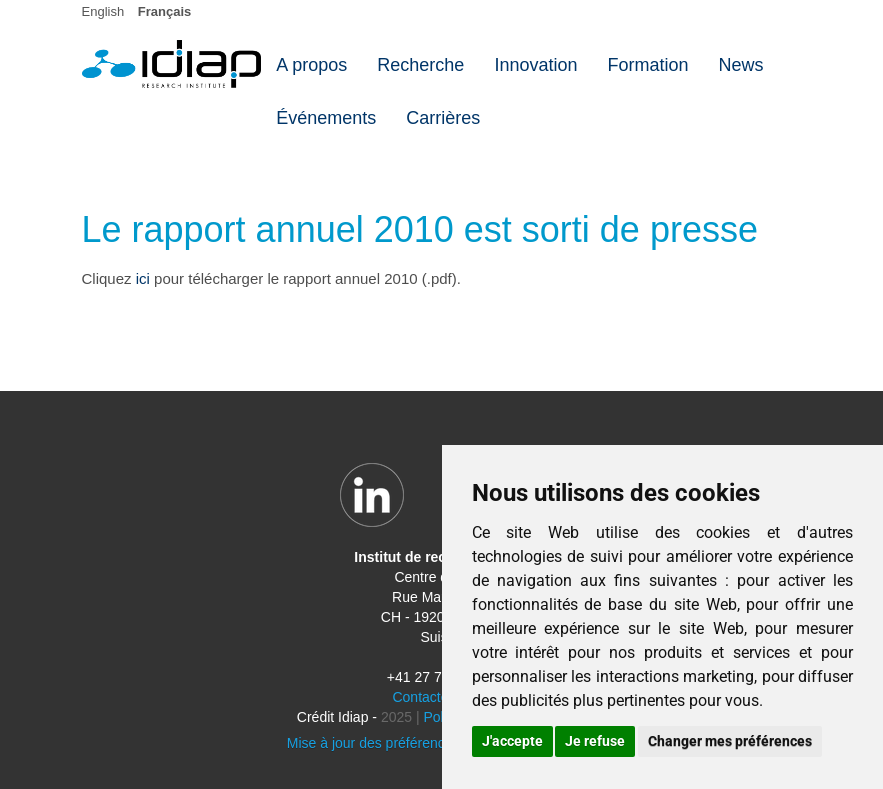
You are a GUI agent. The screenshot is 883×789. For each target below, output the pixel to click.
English (103, 11)
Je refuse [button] (595, 741)
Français (164, 11)
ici (143, 278)
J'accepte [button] (512, 741)
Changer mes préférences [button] (730, 741)
